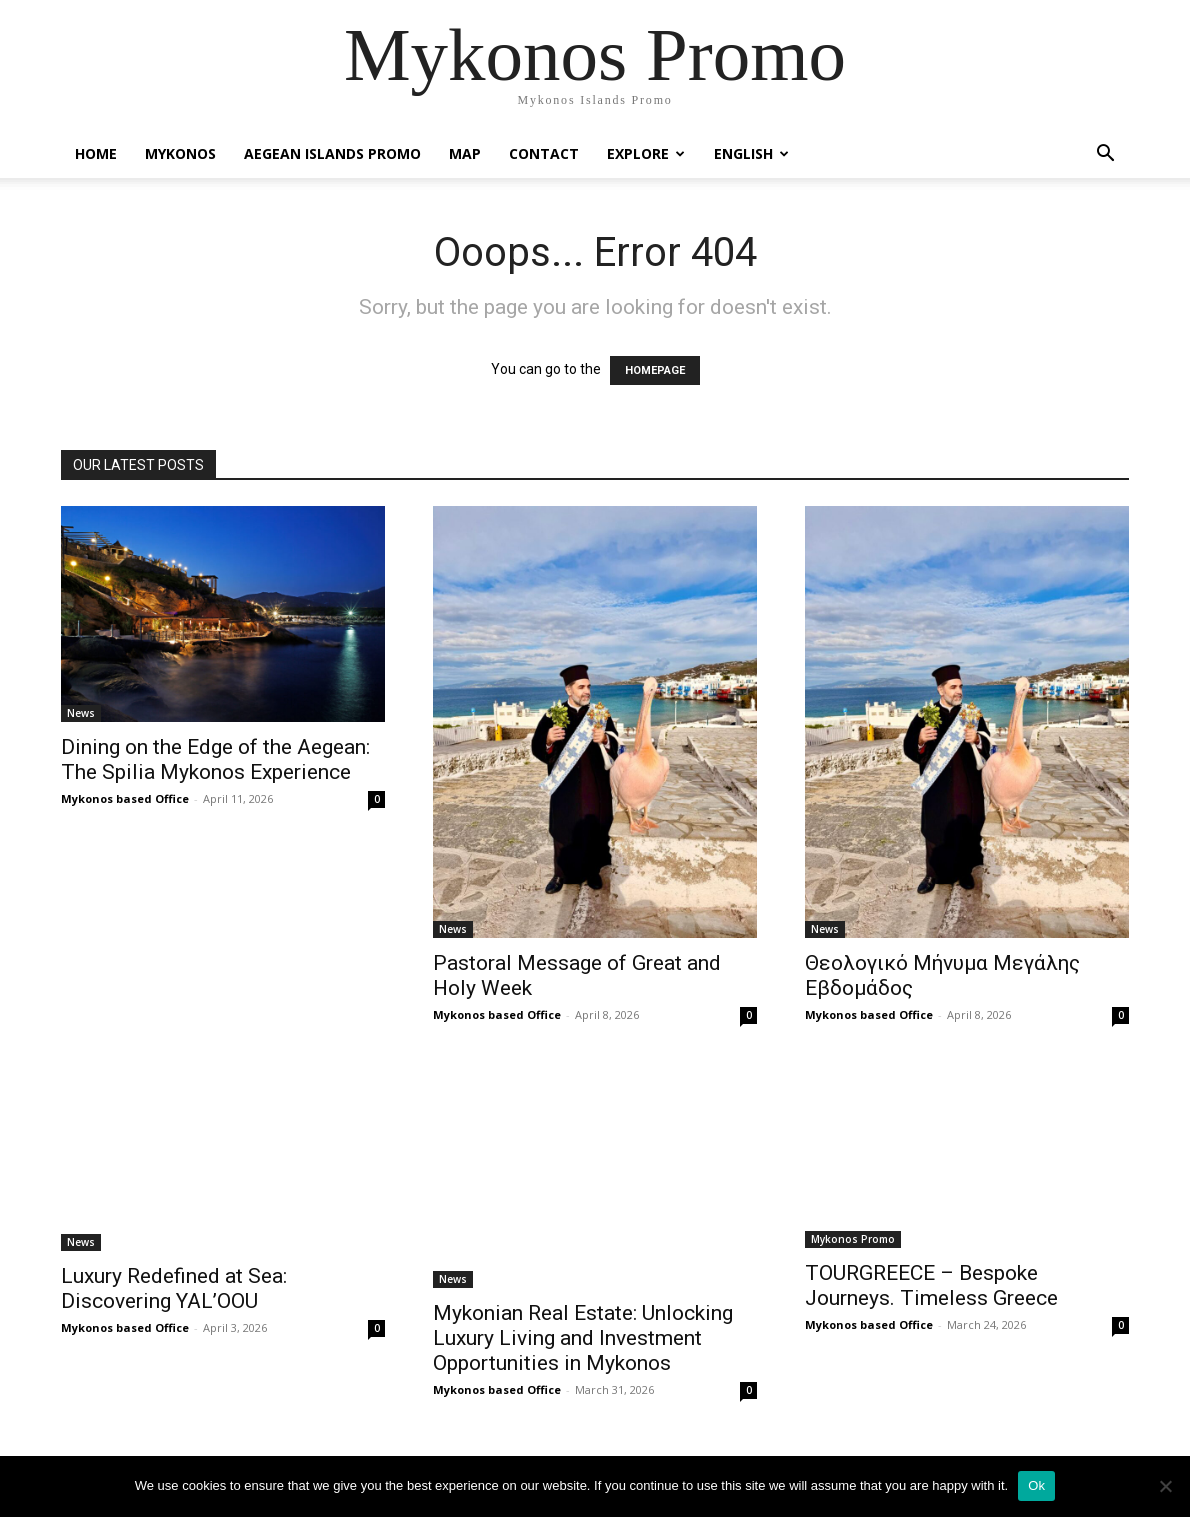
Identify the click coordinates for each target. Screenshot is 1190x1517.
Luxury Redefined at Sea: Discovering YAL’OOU (174, 1288)
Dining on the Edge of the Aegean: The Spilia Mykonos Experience (215, 759)
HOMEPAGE (655, 370)
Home (96, 153)
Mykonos (180, 153)
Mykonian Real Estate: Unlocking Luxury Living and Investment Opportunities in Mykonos (583, 1338)
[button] (1105, 155)
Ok (1036, 1485)
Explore (646, 153)
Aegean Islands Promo (332, 153)
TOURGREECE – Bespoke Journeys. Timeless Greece (931, 1285)
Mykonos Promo (853, 1239)
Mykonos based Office (125, 798)
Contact (544, 153)
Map (465, 153)
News (81, 713)
